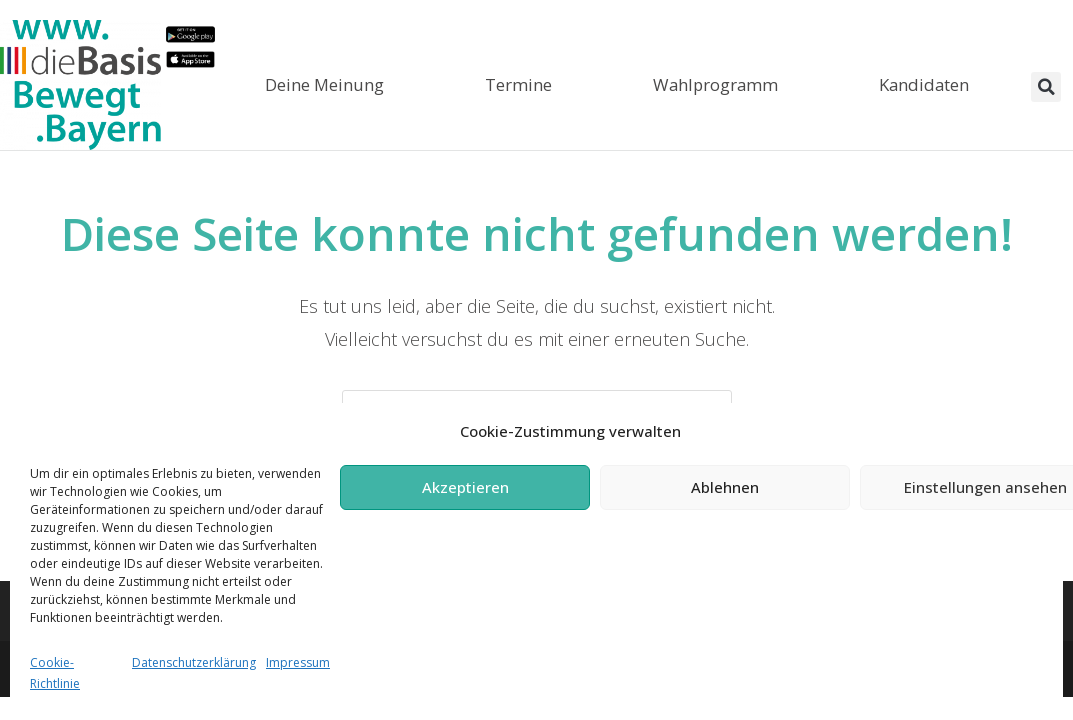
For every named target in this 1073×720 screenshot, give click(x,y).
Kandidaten (924, 84)
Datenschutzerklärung (194, 662)
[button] (1046, 87)
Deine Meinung (324, 84)
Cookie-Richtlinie (55, 673)
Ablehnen (725, 487)
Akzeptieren (465, 487)
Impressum (298, 662)
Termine (518, 84)
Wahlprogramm (715, 84)
